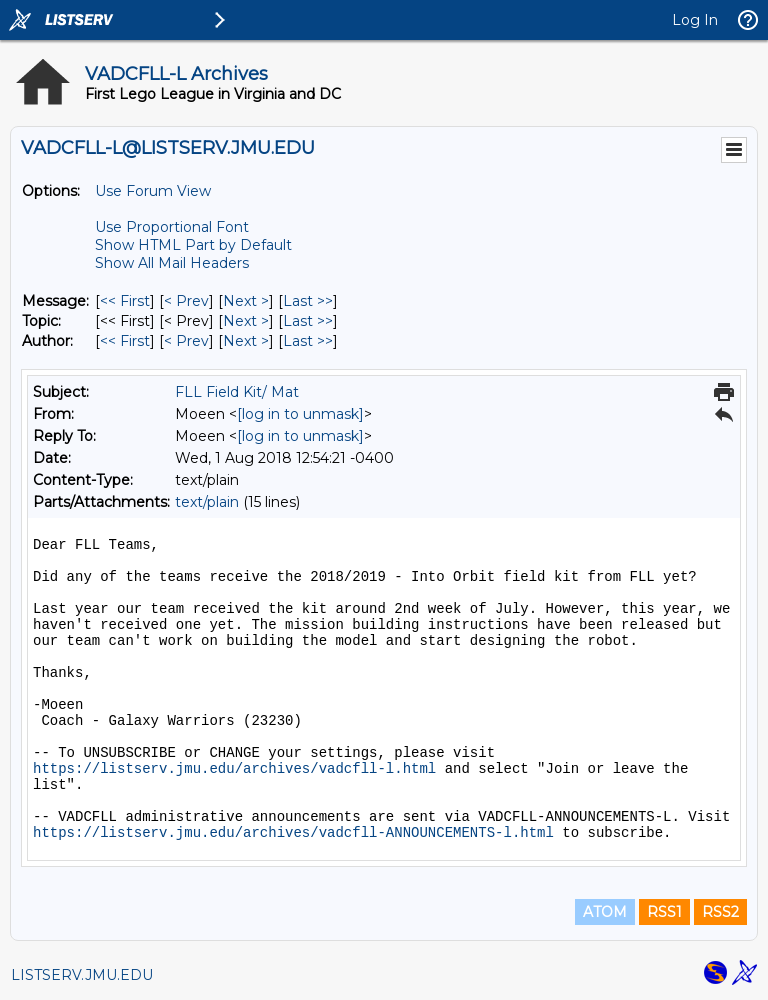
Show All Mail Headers (172, 263)
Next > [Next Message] (246, 301)
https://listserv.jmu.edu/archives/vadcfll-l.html (234, 769)
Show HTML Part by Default (193, 245)
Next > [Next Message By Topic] (246, 321)
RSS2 (720, 912)
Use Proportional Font (172, 227)
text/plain (207, 502)
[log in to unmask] (300, 414)
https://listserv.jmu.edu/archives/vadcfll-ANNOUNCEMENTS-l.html (293, 833)
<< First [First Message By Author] (125, 341)
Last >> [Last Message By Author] (308, 341)
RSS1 (664, 912)
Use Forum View (153, 191)
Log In (695, 20)
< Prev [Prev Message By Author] (186, 341)
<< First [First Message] (125, 301)
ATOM (605, 912)
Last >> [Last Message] (308, 301)
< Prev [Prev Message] (186, 301)
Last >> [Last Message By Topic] (308, 321)
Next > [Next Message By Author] (246, 341)
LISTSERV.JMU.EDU (82, 975)
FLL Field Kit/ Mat (237, 392)
